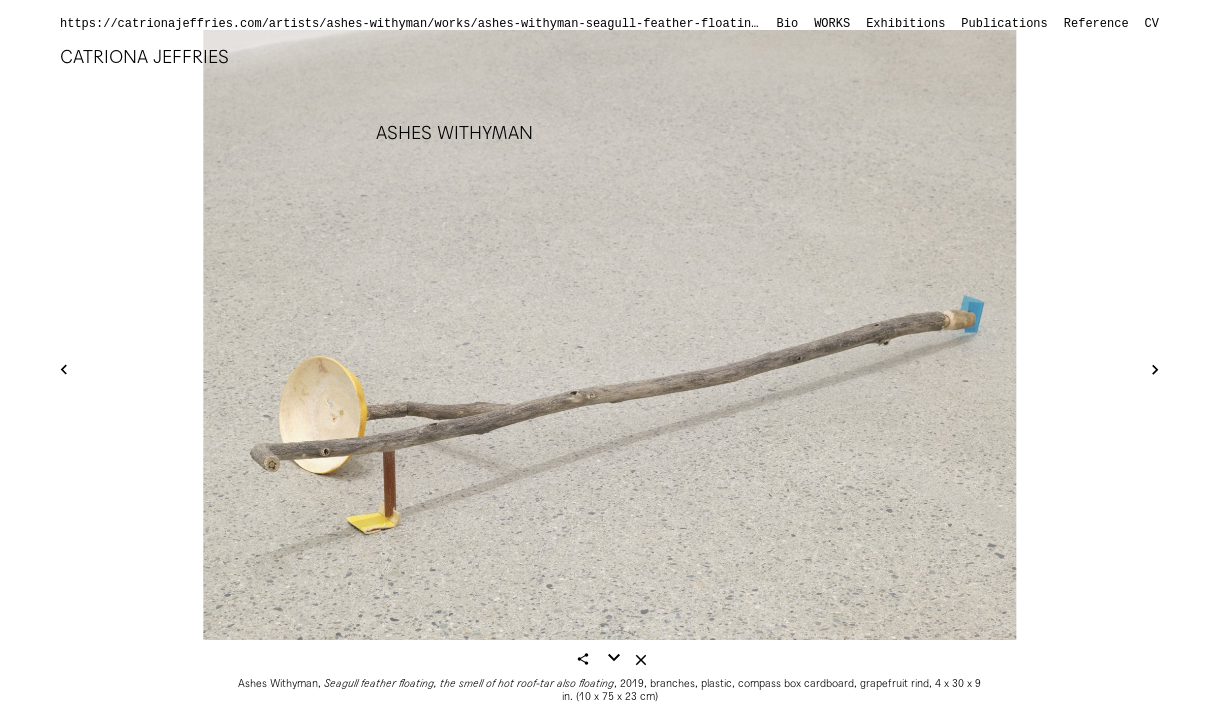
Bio (788, 24)
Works (832, 24)
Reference (1096, 24)
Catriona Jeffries (144, 56)
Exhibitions (905, 24)
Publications (1004, 24)
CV (1152, 24)
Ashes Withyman (454, 132)
